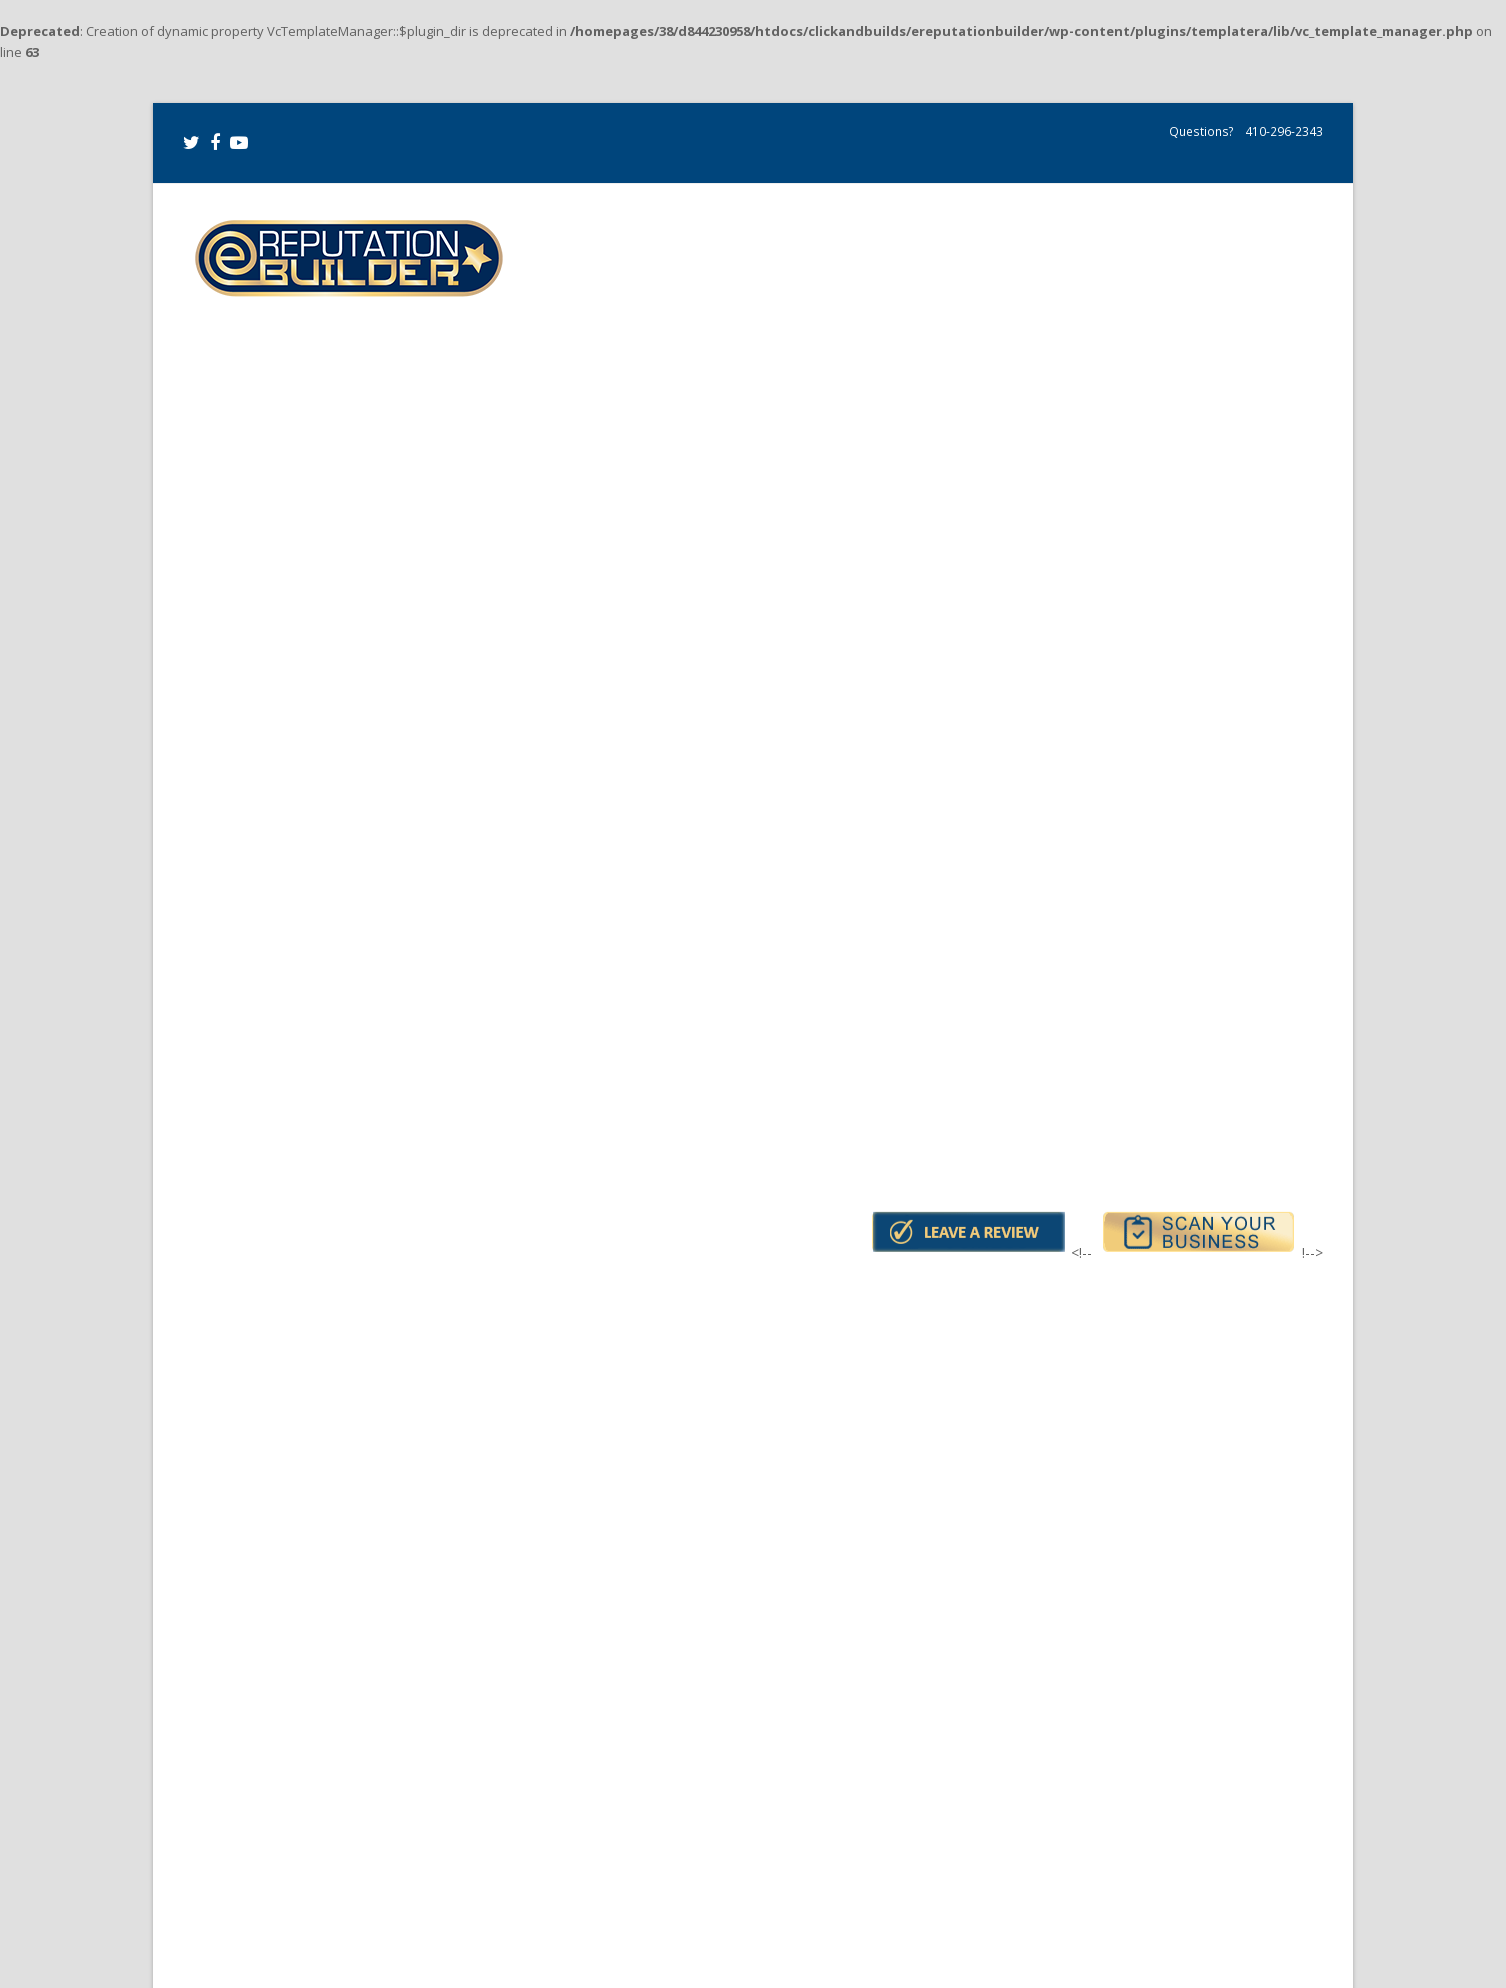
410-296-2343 (1282, 131)
